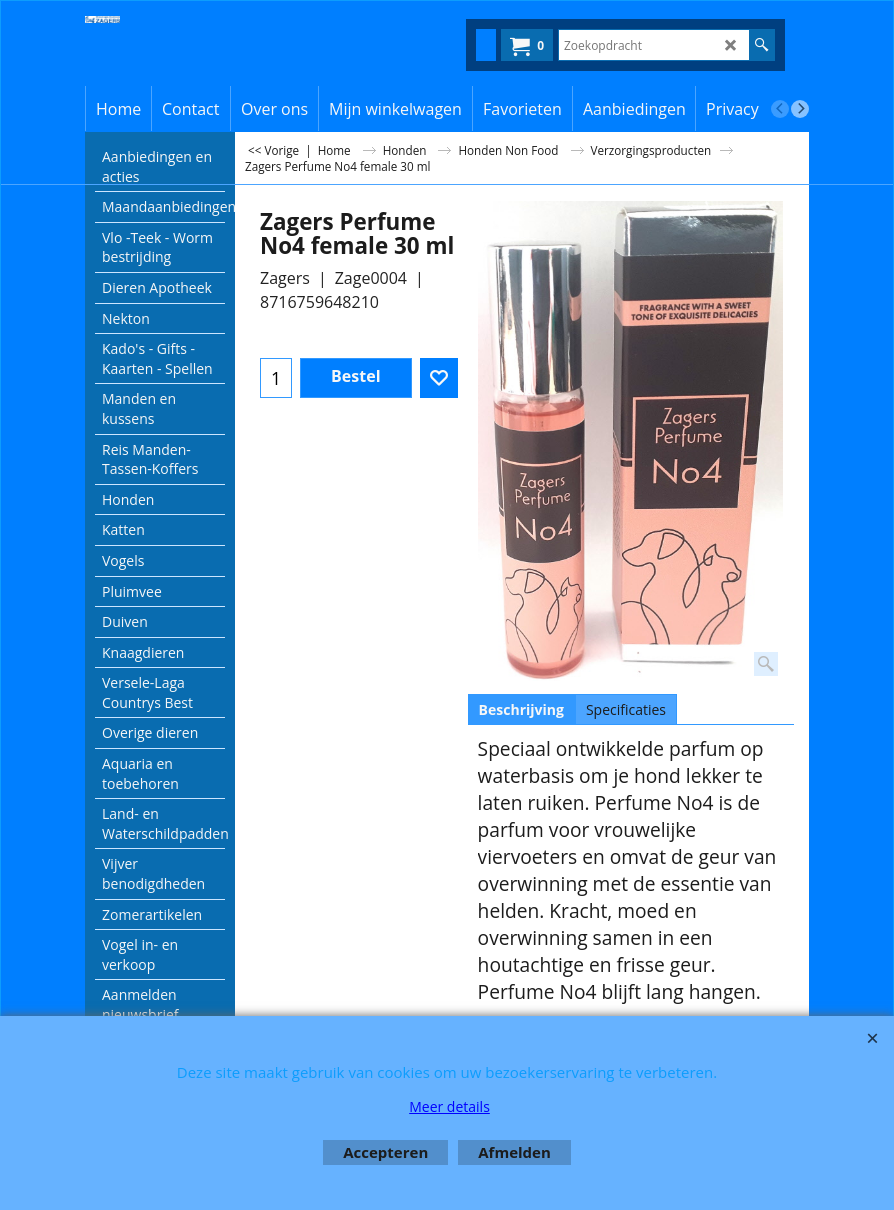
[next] (800, 109)
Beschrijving (521, 709)
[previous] (780, 109)
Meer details (449, 1106)
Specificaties (626, 709)
